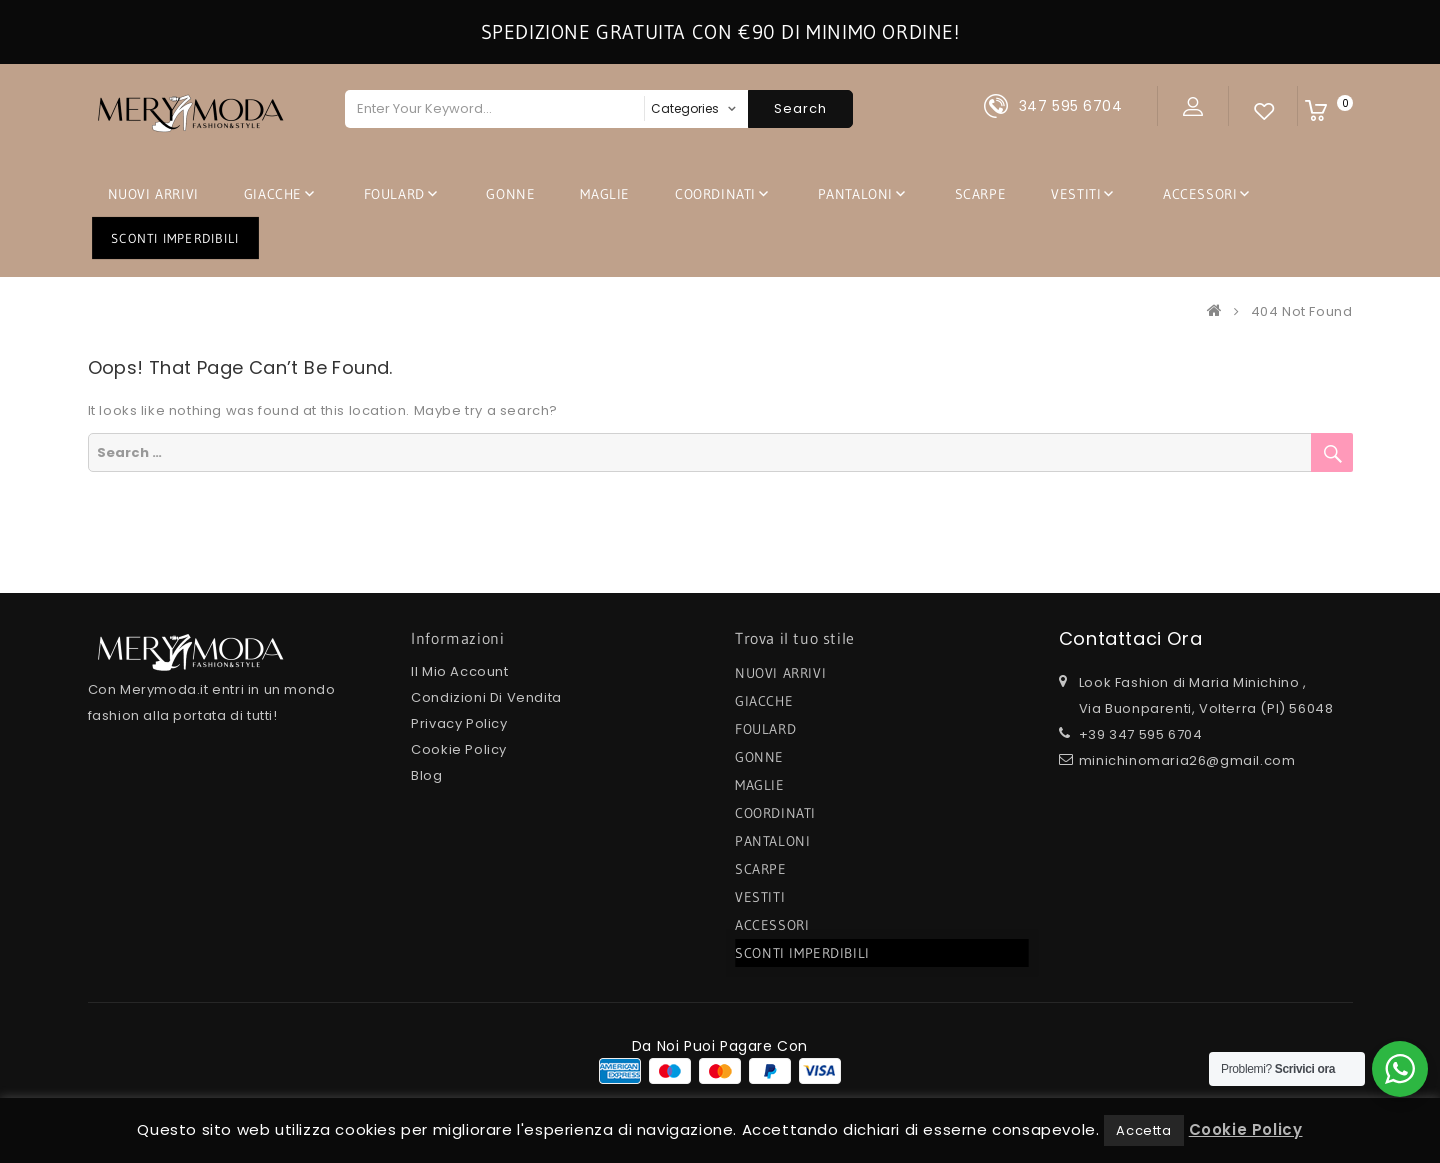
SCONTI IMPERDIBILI (175, 237)
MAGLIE (605, 194)
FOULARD (394, 194)
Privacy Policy (459, 723)
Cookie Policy (459, 749)
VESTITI (1076, 194)
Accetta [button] (1143, 1130)
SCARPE (981, 194)
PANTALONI (855, 194)
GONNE (510, 194)
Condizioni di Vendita (486, 697)
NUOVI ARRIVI (153, 194)
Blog (426, 775)
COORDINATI (715, 194)
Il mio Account (459, 671)
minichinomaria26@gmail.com (1187, 760)
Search (800, 108)
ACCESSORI (1200, 194)
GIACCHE (273, 194)
